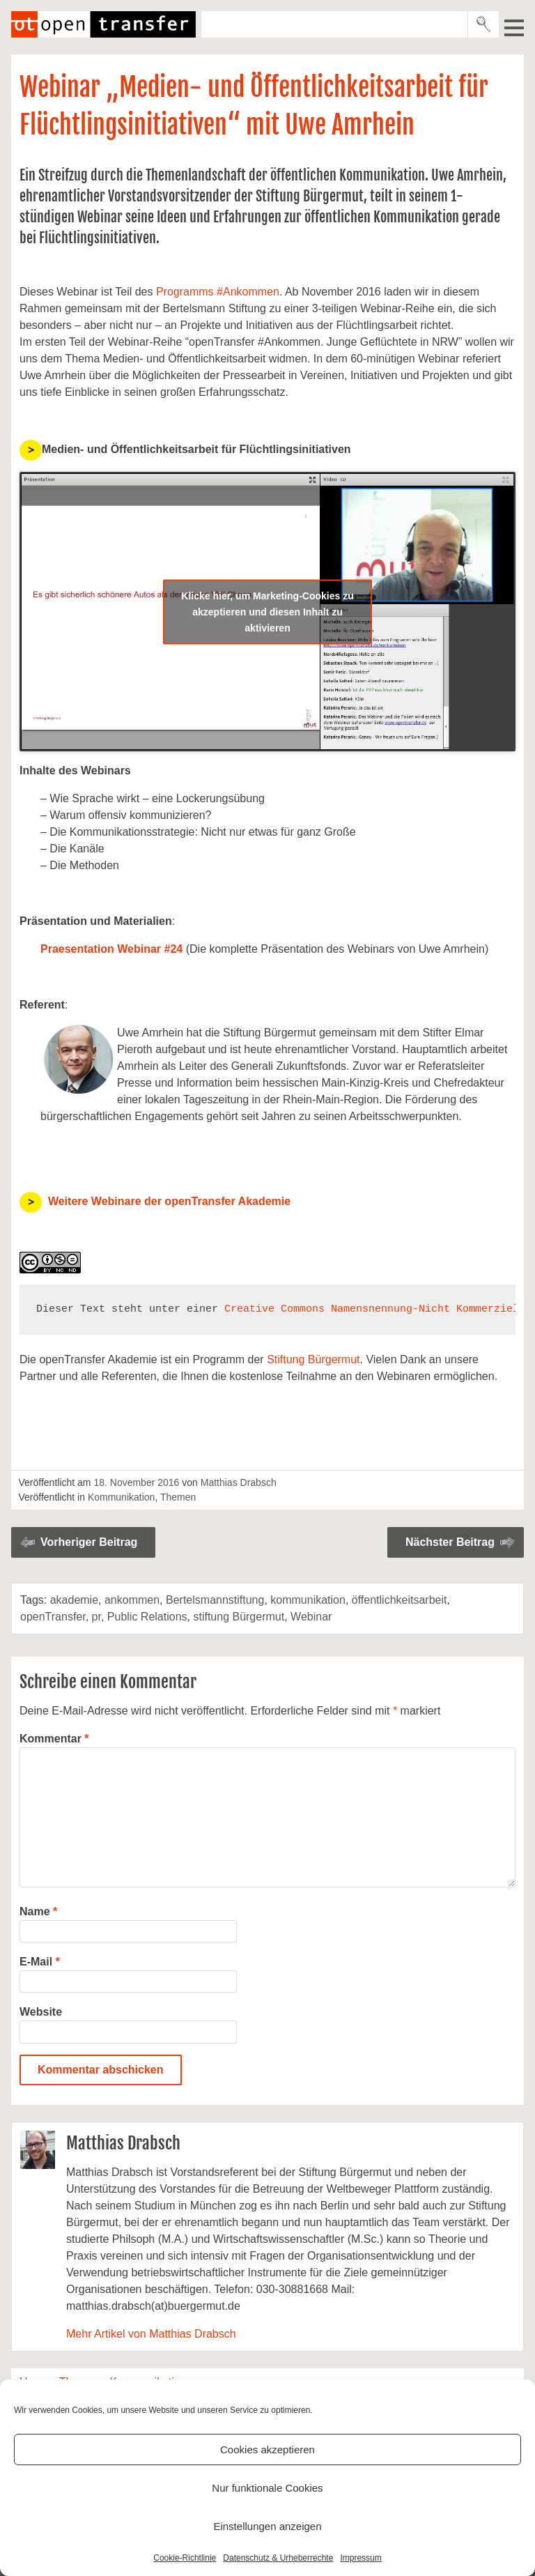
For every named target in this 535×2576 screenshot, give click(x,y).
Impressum (360, 2558)
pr (96, 1617)
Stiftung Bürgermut (313, 1359)
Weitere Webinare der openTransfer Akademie (169, 1201)
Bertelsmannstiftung (215, 1600)
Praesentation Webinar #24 (111, 949)
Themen (178, 1497)
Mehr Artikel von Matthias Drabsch (151, 2334)
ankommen (132, 1600)
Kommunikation (121, 1497)
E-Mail (40, 1962)
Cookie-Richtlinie (184, 2558)
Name (38, 1911)
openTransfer (53, 1617)
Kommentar (54, 1739)
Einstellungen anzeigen (267, 2526)
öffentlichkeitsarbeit (399, 1600)
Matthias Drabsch (239, 1482)
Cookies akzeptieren (267, 2449)
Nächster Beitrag (450, 1542)
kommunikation (308, 1600)
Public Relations (147, 1617)
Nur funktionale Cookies (267, 2488)
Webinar (311, 1617)
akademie (74, 1600)
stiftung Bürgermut (238, 1617)
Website (41, 2012)
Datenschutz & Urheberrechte (278, 2558)
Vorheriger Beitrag (88, 1542)
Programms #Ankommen (217, 292)
